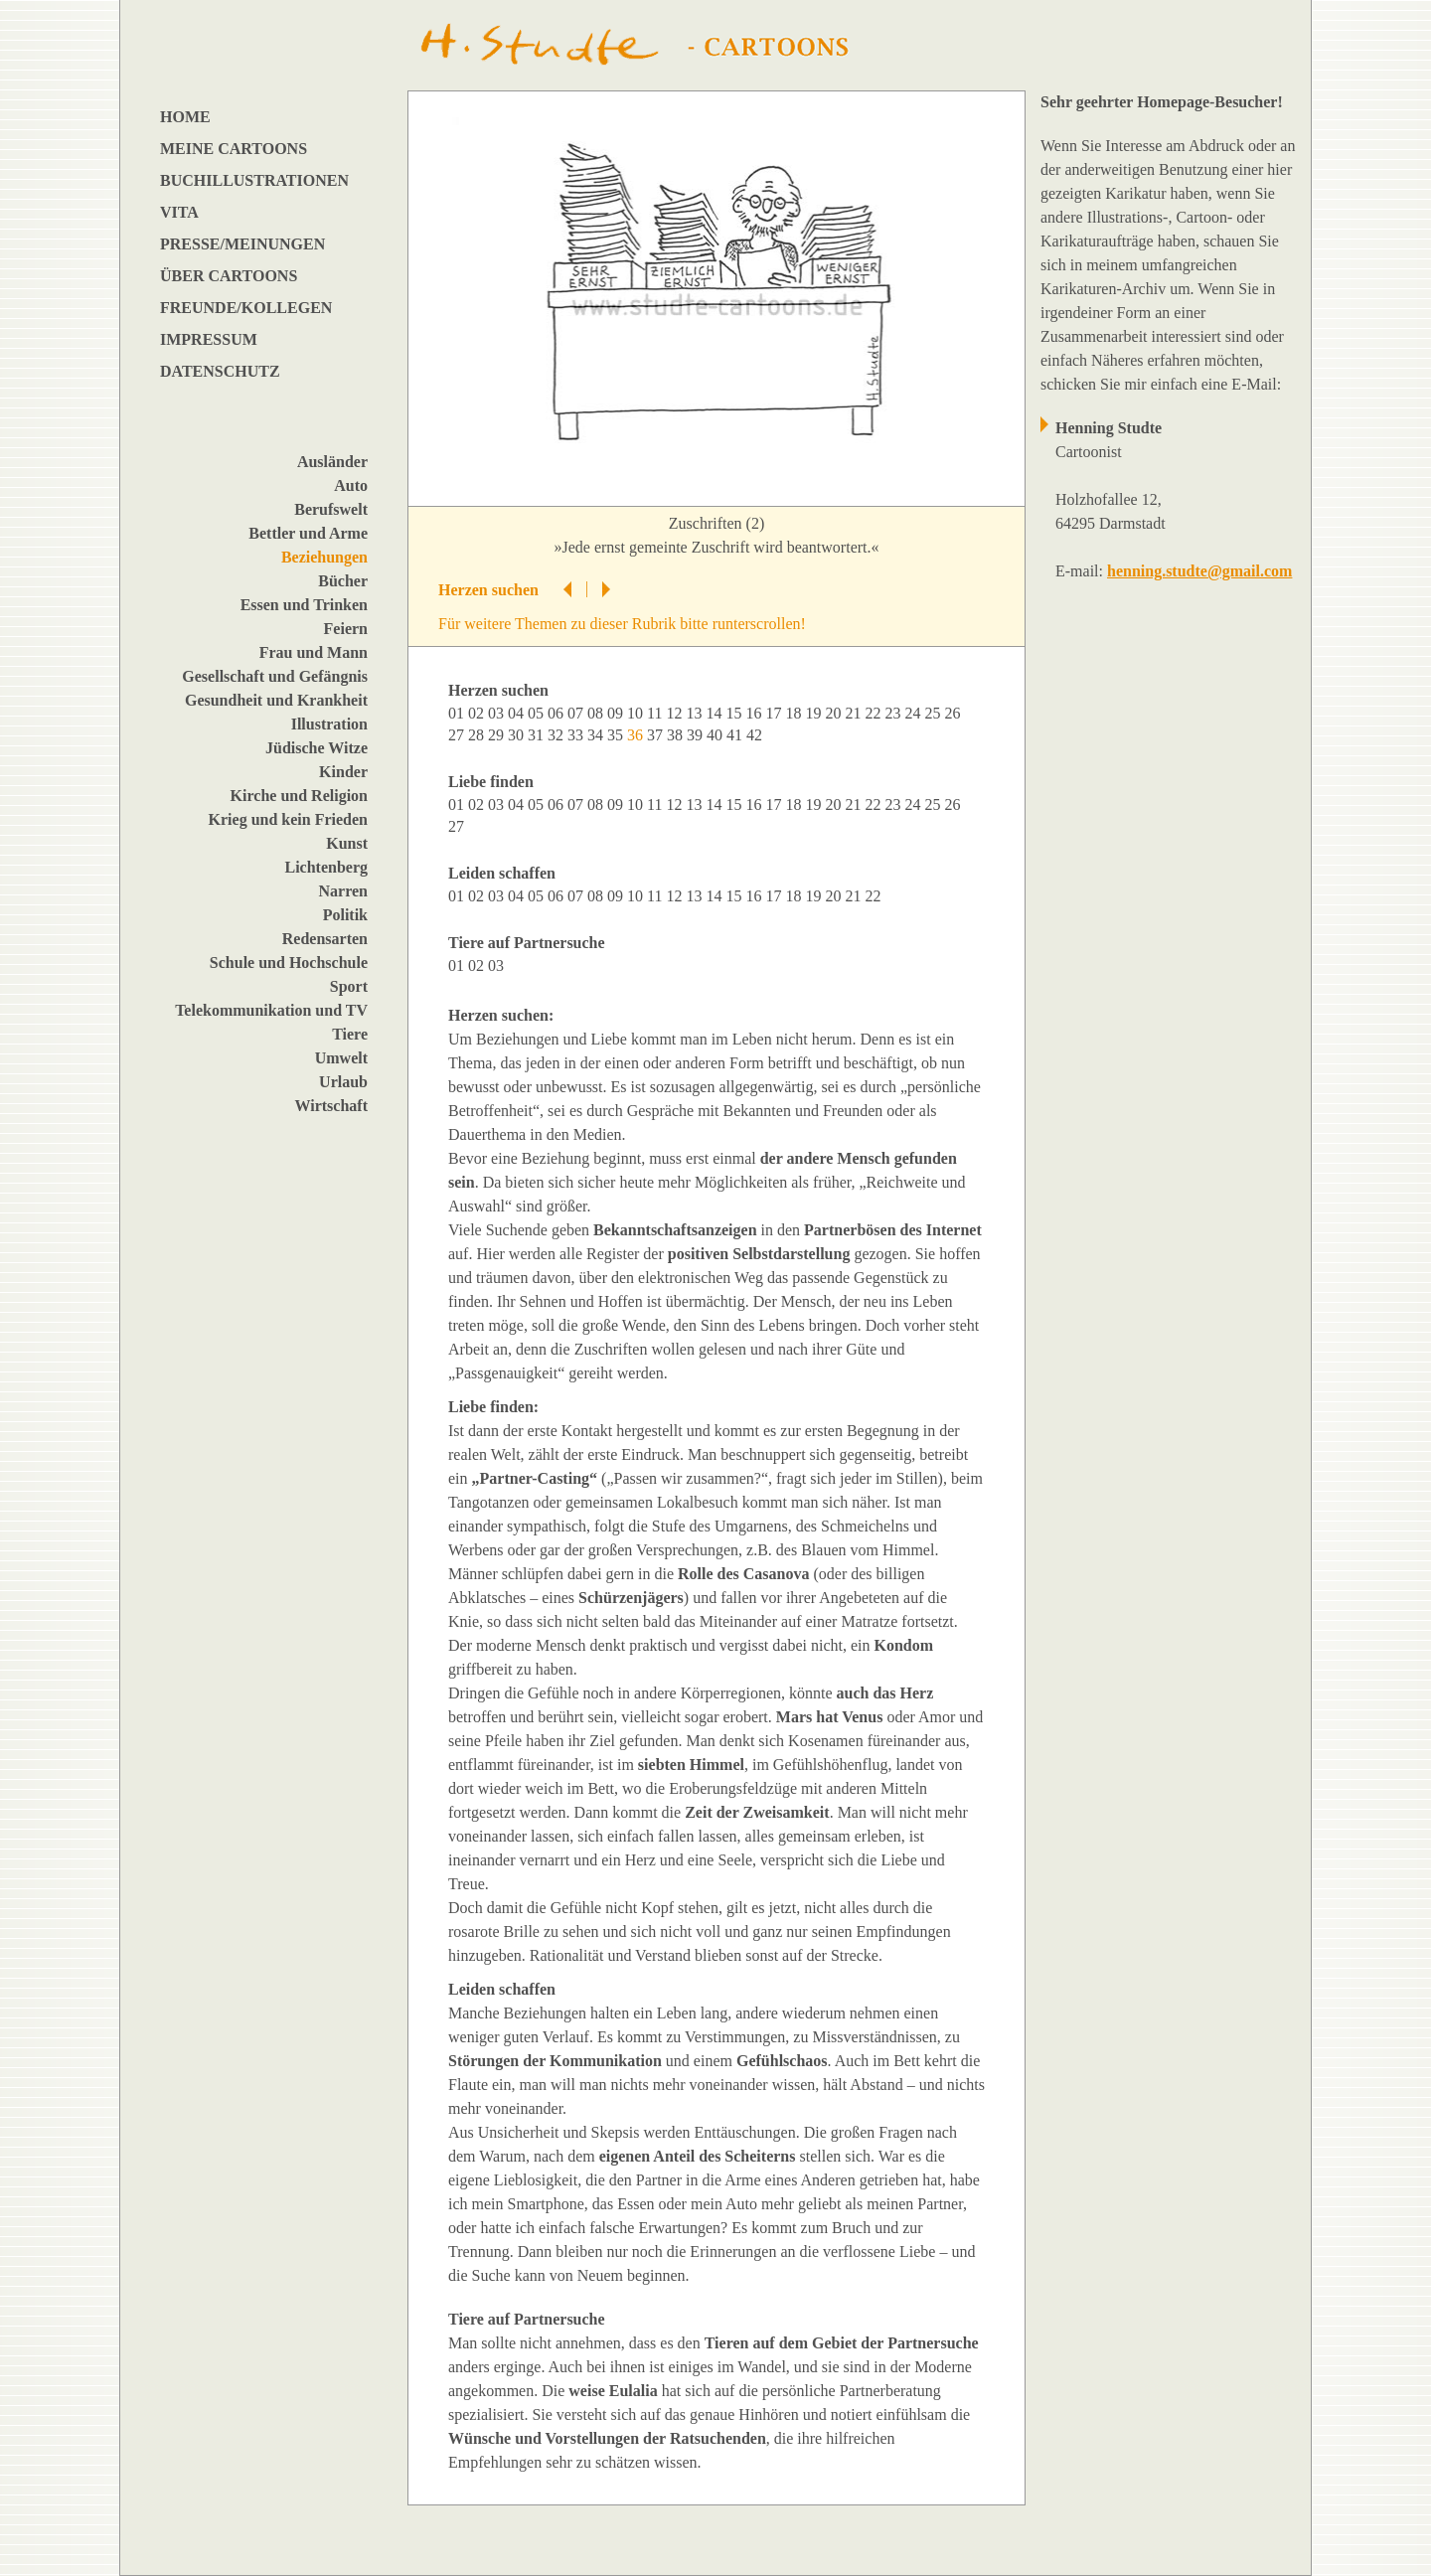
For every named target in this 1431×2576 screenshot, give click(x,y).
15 (735, 713)
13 (696, 713)
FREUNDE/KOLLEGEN (246, 307)
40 (716, 734)
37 (657, 734)
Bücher (343, 580)
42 (756, 734)
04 (518, 713)
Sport (349, 986)
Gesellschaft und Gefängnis (275, 676)
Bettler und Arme (308, 533)
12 (676, 713)
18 (795, 713)
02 (478, 713)
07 (577, 713)
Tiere (350, 1034)
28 (478, 734)
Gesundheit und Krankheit (276, 700)
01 (458, 713)
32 (557, 734)
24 (914, 713)
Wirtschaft (331, 1105)
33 (577, 734)
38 (677, 734)
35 (617, 734)
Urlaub (343, 1081)
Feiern (346, 628)
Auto (351, 485)
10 (637, 713)
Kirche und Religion (299, 795)
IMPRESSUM (208, 339)
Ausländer (332, 461)
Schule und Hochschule (289, 962)
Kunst (347, 843)
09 (617, 713)
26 (954, 713)
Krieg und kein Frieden (288, 819)
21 (855, 713)
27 (458, 734)
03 (498, 713)
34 (597, 734)
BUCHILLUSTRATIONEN (254, 180)
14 (715, 713)
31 (538, 734)
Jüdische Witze (316, 747)
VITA (179, 212)
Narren (343, 891)
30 (518, 734)
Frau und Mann (313, 652)
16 (755, 713)
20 (835, 713)
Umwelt (341, 1057)
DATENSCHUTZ (220, 371)
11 (656, 713)
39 (697, 734)
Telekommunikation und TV (271, 1010)
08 (597, 713)
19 (815, 713)
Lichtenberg (326, 867)
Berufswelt (331, 509)
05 (538, 713)
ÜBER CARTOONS (228, 275)
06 (557, 713)
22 (874, 713)
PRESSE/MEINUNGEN (242, 244)
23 (894, 713)
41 (736, 734)
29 (498, 734)
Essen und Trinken (304, 604)
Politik (345, 914)
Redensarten (325, 938)
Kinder (343, 771)
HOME (185, 116)
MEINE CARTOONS (233, 148)
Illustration (329, 724)
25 (934, 713)
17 (775, 713)
